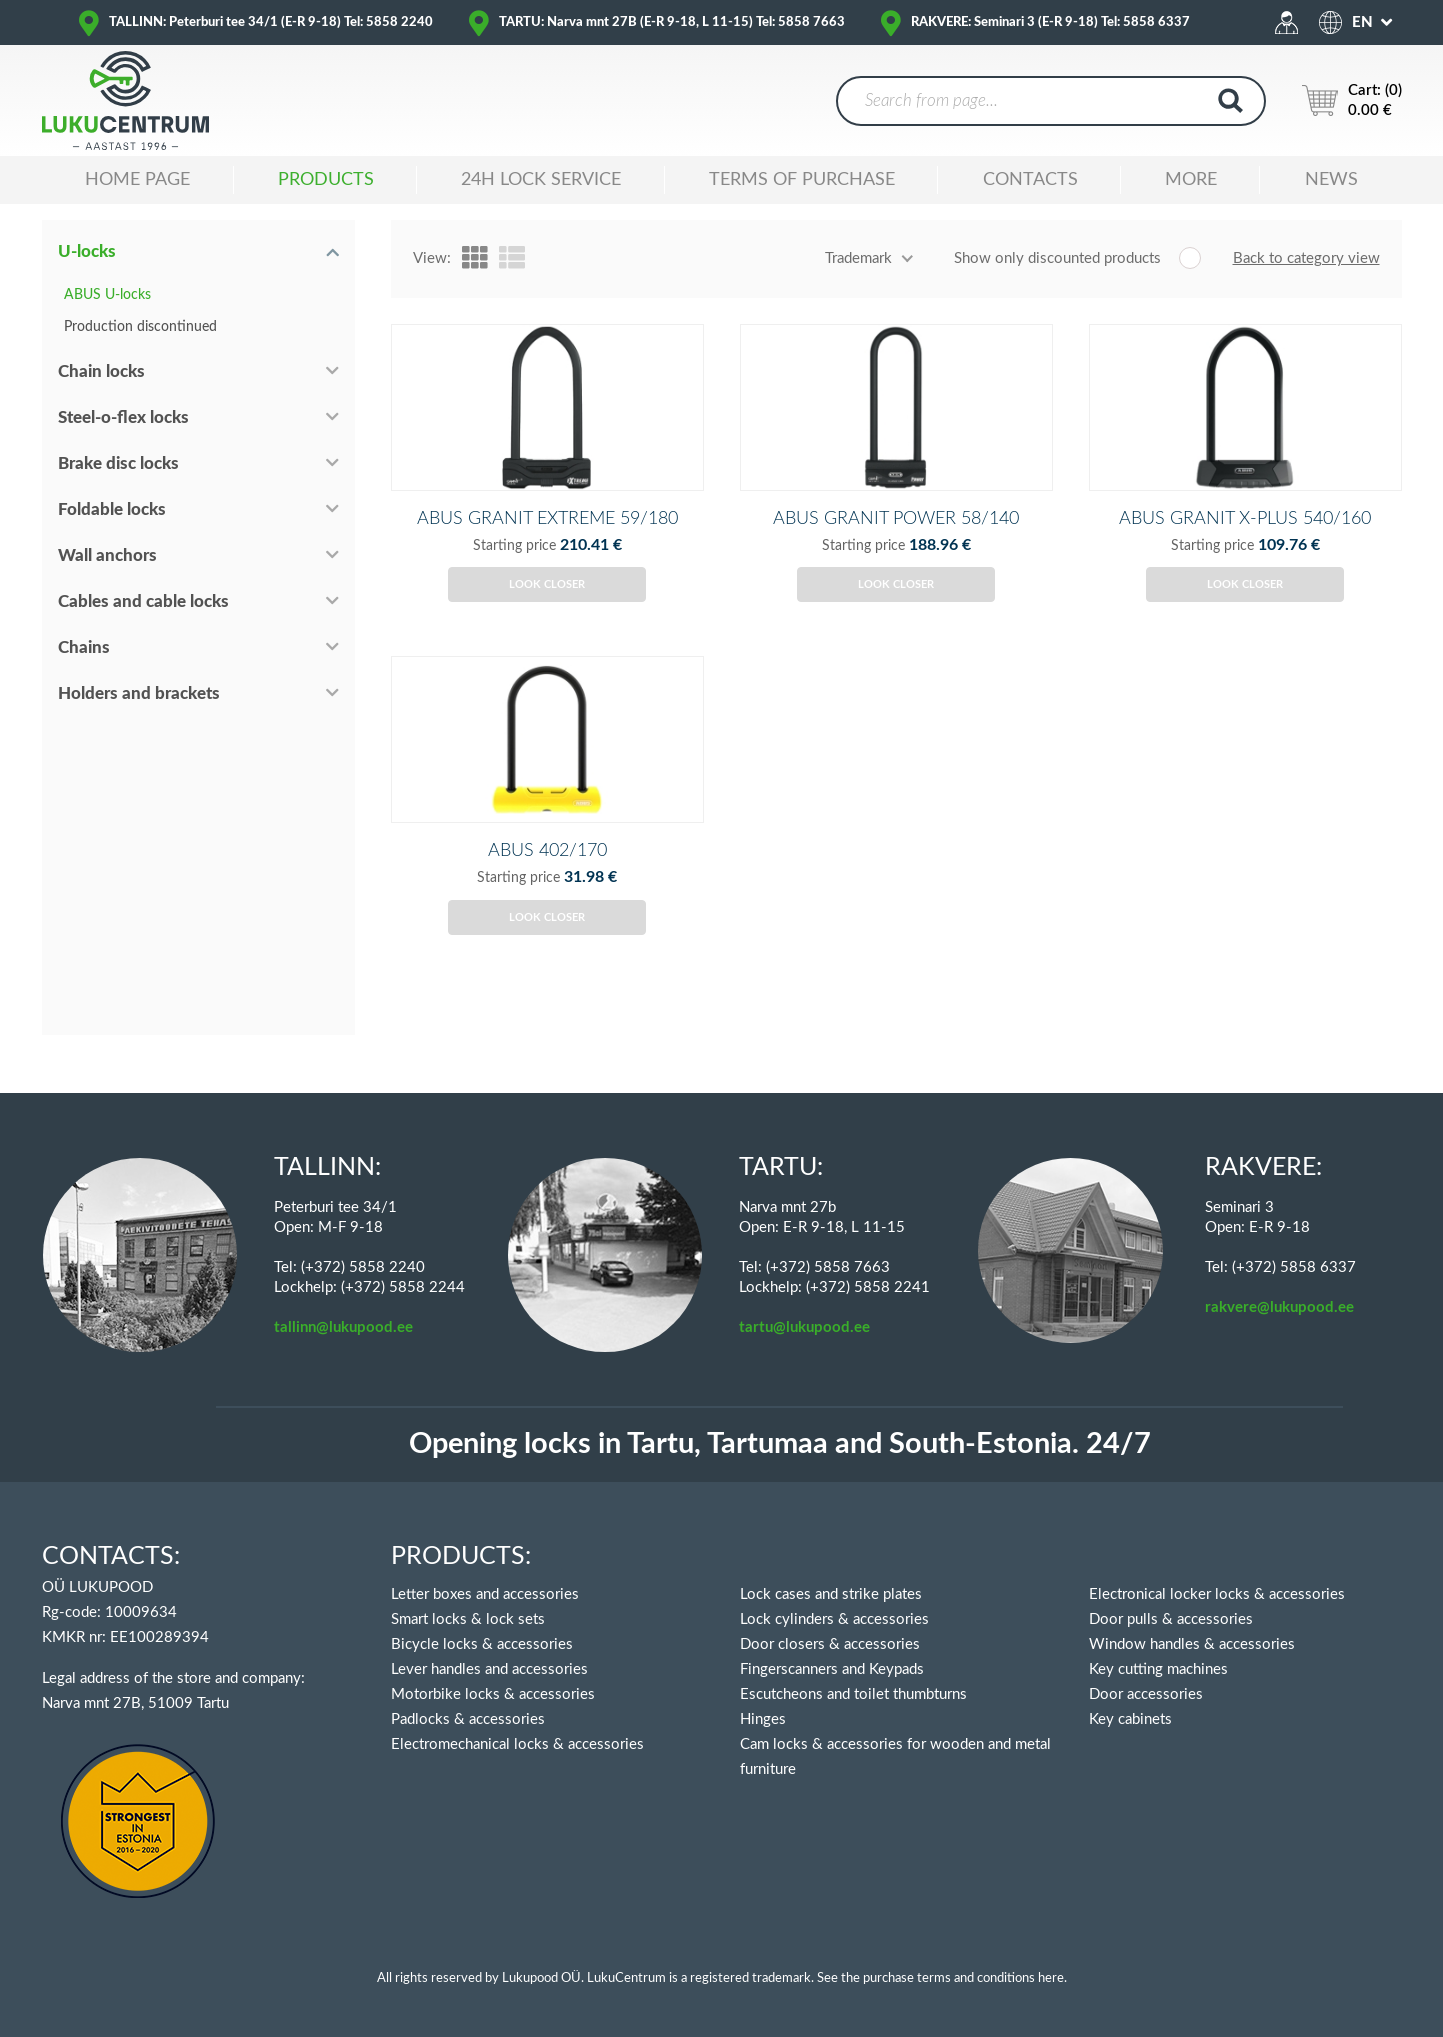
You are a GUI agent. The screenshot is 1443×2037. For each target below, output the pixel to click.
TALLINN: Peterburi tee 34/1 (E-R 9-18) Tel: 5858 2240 (271, 22)
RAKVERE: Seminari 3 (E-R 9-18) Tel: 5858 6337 (1050, 22)
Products (326, 180)
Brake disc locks (118, 463)
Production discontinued (140, 327)
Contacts (1030, 180)
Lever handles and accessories (489, 1669)
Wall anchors (107, 555)
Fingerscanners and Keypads (832, 1669)
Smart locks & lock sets (468, 1619)
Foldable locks (112, 509)
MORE (1191, 180)
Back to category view (1306, 258)
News (1331, 180)
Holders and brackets (139, 693)
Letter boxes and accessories (485, 1594)
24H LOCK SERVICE (541, 180)
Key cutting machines (1158, 1669)
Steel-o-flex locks (123, 417)
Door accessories (1146, 1694)
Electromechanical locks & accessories (517, 1744)
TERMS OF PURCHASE (802, 180)
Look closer (547, 606)
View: (432, 258)
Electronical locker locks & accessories (1217, 1594)
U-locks (87, 251)
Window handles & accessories (1192, 1644)
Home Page (137, 180)
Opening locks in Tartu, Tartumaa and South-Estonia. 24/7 (780, 1444)
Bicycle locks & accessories (482, 1644)
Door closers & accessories (830, 1644)
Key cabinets (1130, 1719)
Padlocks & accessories (468, 1719)
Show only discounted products (1057, 258)
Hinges (763, 1719)
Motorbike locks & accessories (493, 1694)
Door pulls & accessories (1171, 1619)
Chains (84, 647)
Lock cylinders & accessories (834, 1619)
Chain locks (101, 371)
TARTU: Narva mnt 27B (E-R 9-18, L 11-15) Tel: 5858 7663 (672, 22)
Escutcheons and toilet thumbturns (853, 1694)
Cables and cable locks (143, 601)
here (1051, 1978)
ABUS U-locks (107, 295)
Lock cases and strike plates (831, 1594)
